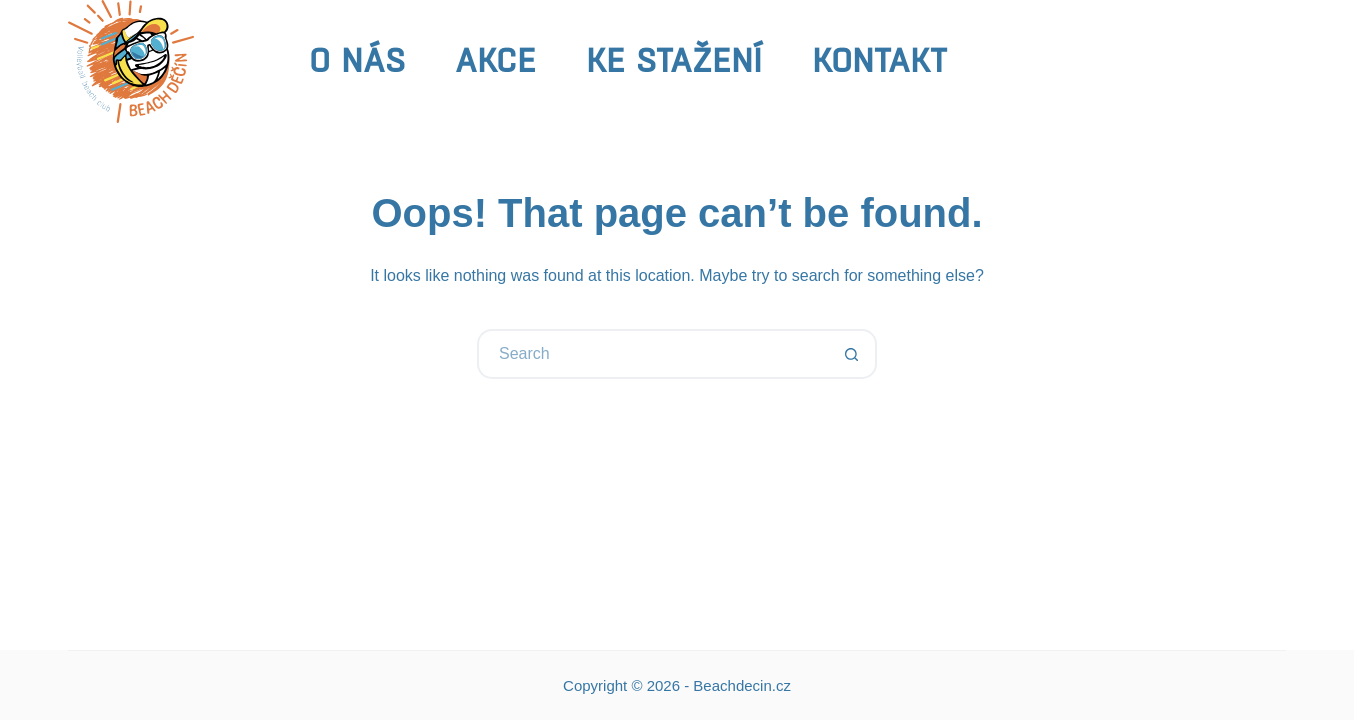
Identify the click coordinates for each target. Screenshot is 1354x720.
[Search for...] (652, 354)
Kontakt (879, 60)
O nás (357, 60)
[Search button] (852, 354)
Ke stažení (674, 60)
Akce (495, 60)
